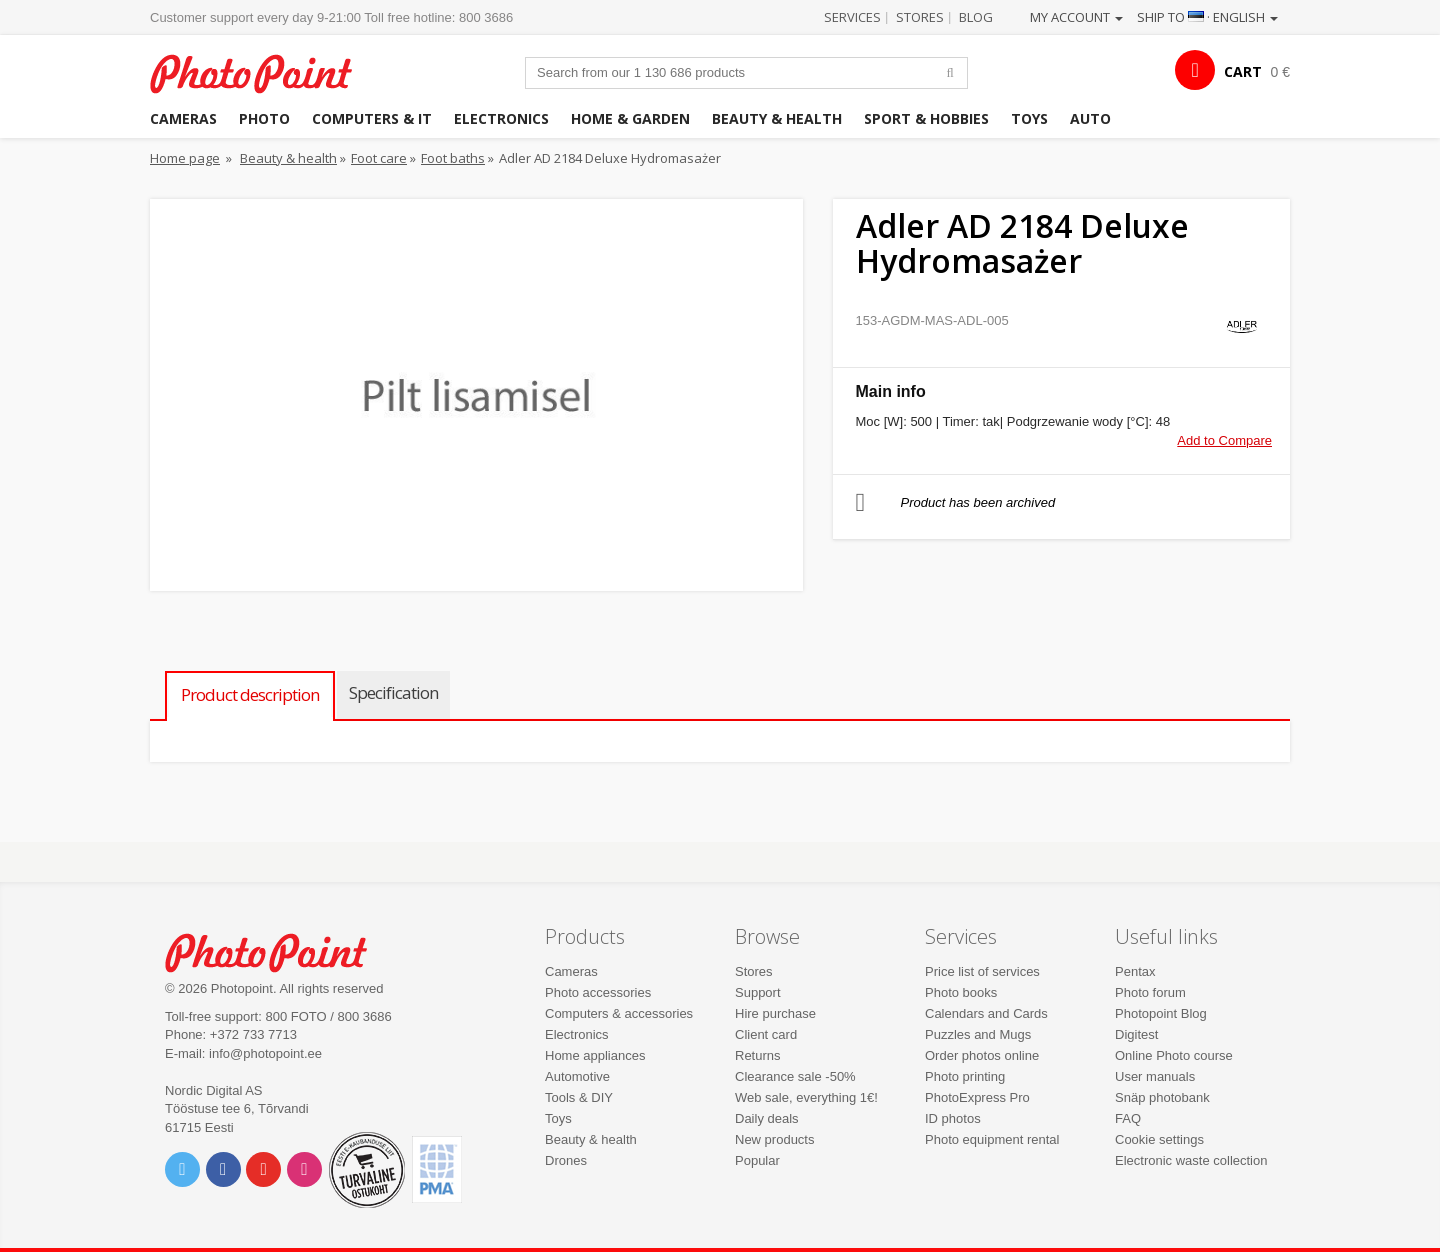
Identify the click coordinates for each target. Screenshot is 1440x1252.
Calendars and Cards (986, 1013)
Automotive (577, 1076)
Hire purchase (775, 1013)
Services (852, 17)
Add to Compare (1224, 440)
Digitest (1136, 1034)
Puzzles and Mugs (978, 1034)
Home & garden (630, 118)
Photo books (961, 992)
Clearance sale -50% (795, 1076)
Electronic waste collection (1191, 1160)
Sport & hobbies (926, 118)
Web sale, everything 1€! (806, 1097)
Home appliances (595, 1055)
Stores (920, 17)
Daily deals (767, 1118)
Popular (757, 1160)
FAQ (1128, 1118)
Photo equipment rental (992, 1139)
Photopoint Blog (1161, 1013)
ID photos (953, 1118)
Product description (250, 694)
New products (774, 1139)
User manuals (1155, 1076)
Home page (185, 158)
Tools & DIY (579, 1097)
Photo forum (1150, 992)
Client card (766, 1034)
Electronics (501, 118)
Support (758, 992)
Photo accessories (598, 992)
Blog (976, 17)
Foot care (379, 158)
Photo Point (278, 950)
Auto (1090, 118)
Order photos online (982, 1055)
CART (1243, 71)
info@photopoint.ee (265, 1053)
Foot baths (453, 158)
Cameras (183, 118)
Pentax (1135, 971)
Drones (566, 1160)
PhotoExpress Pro (977, 1097)
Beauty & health (777, 118)
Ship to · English (1207, 17)
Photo (264, 118)
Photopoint (263, 71)
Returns (758, 1055)
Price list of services (982, 971)
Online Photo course (1174, 1055)
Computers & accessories (619, 1013)
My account (1076, 17)
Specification (393, 692)
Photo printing (965, 1076)
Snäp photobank (1162, 1097)
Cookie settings (1159, 1139)
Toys (1029, 118)
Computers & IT (372, 118)
